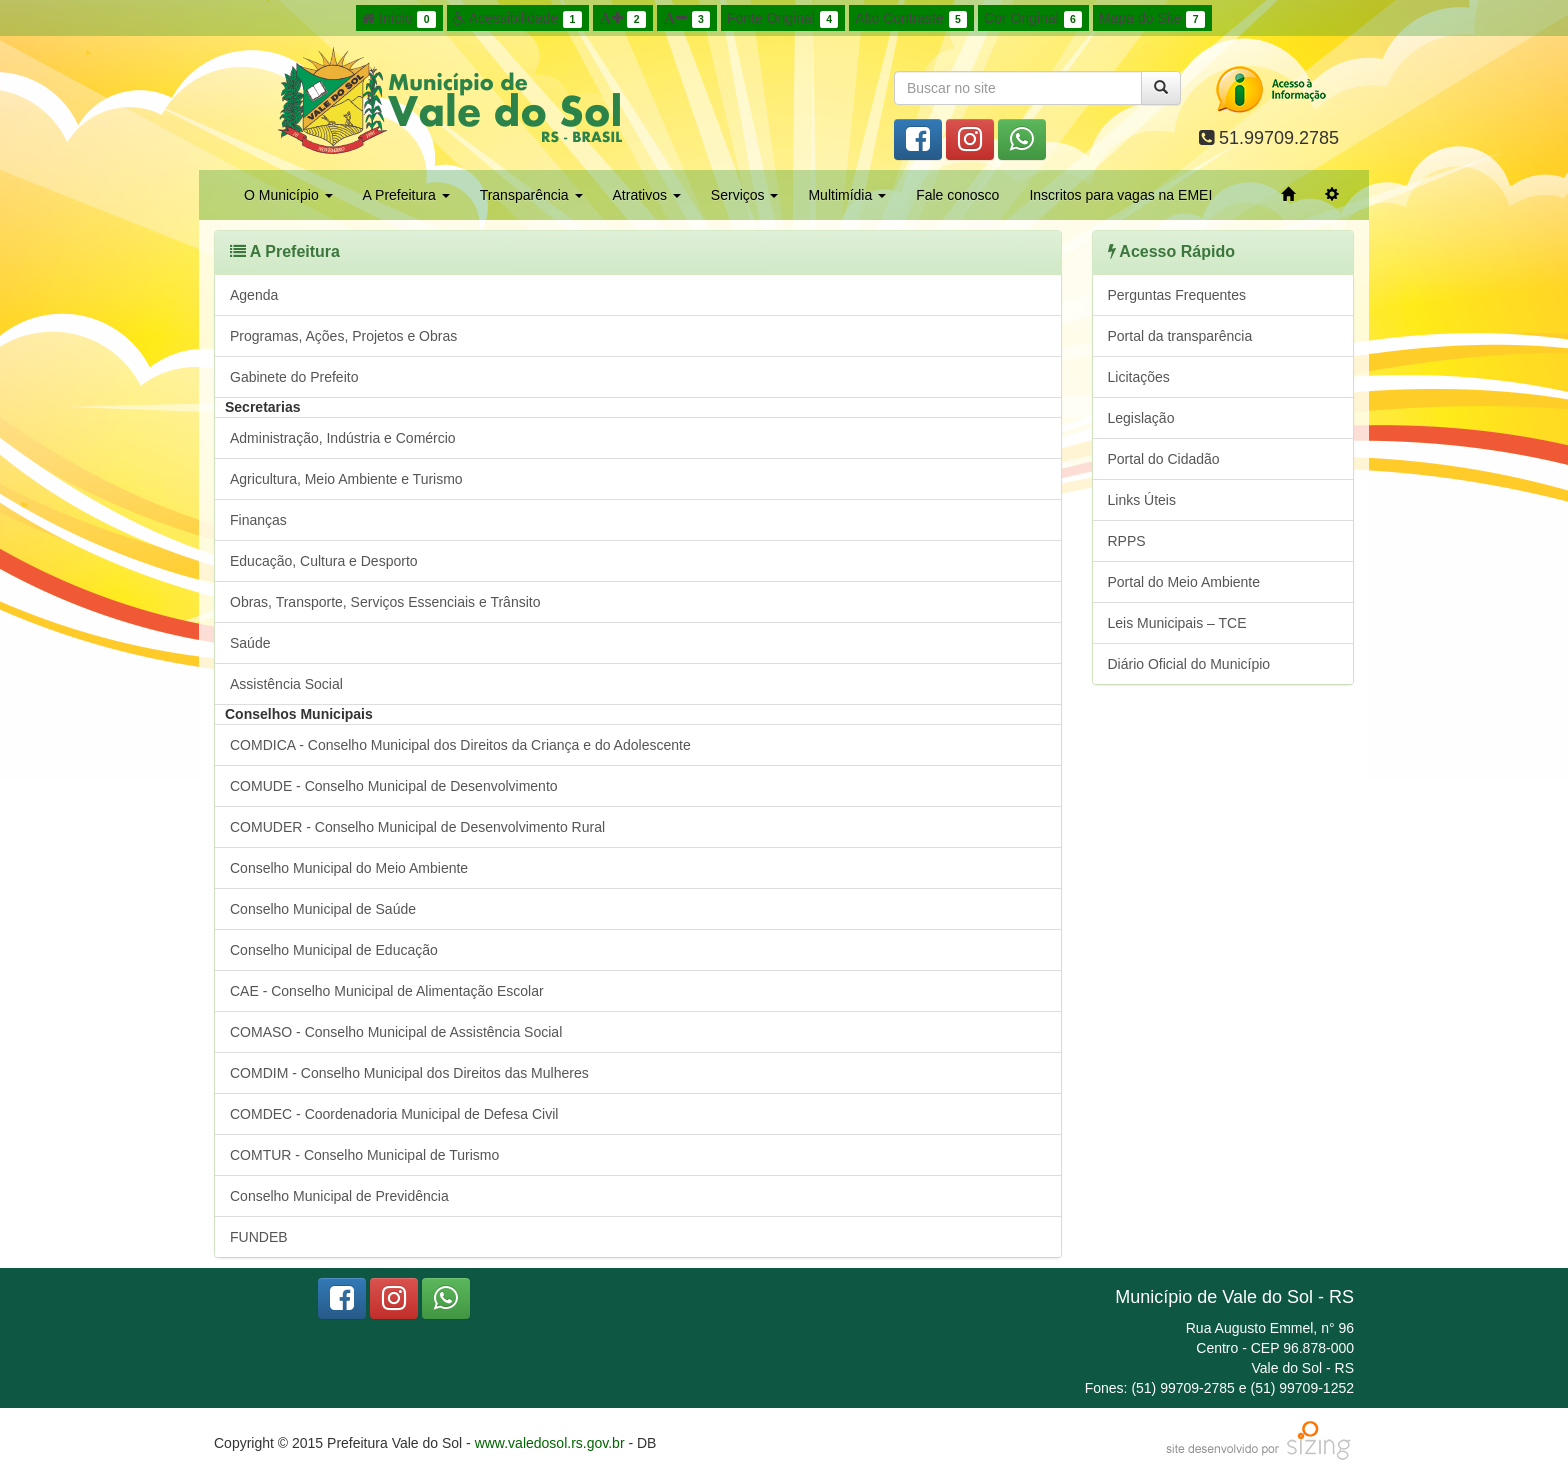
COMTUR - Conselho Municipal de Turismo (364, 1155)
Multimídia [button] (847, 195)
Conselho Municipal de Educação (334, 950)
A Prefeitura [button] (406, 195)
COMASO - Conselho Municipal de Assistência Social (396, 1032)
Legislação (1141, 418)
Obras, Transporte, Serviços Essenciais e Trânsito (385, 602)
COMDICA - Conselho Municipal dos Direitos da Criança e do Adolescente (460, 745)
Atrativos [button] (647, 195)
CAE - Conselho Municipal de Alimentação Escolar (387, 991)
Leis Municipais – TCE (1177, 623)
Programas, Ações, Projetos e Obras (343, 336)
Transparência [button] (531, 195)
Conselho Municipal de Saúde (323, 909)
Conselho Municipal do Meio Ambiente (349, 868)
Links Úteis (1142, 500)
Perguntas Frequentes (1177, 295)
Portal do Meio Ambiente (1184, 582)
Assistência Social (286, 684)
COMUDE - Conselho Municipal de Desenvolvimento (394, 786)
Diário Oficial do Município (1189, 664)
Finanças (258, 520)
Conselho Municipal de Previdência (339, 1196)
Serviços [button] (745, 195)
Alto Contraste (911, 19)
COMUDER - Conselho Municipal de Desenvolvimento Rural (417, 827)
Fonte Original (782, 19)
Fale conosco (957, 195)
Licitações (1139, 377)
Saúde (250, 643)
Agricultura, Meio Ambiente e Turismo (346, 479)
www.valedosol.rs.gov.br (550, 1443)
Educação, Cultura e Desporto (324, 561)
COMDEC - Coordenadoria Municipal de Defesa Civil (394, 1114)
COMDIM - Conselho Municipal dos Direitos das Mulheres (409, 1073)
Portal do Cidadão (1164, 459)
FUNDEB (259, 1237)
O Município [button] (288, 195)
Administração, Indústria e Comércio (343, 438)
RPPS (1127, 541)
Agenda (254, 295)
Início (399, 19)
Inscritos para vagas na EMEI (1120, 195)
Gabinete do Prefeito (294, 377)
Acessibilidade (517, 19)
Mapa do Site (1152, 19)
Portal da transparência (1180, 336)
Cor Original (1033, 19)
